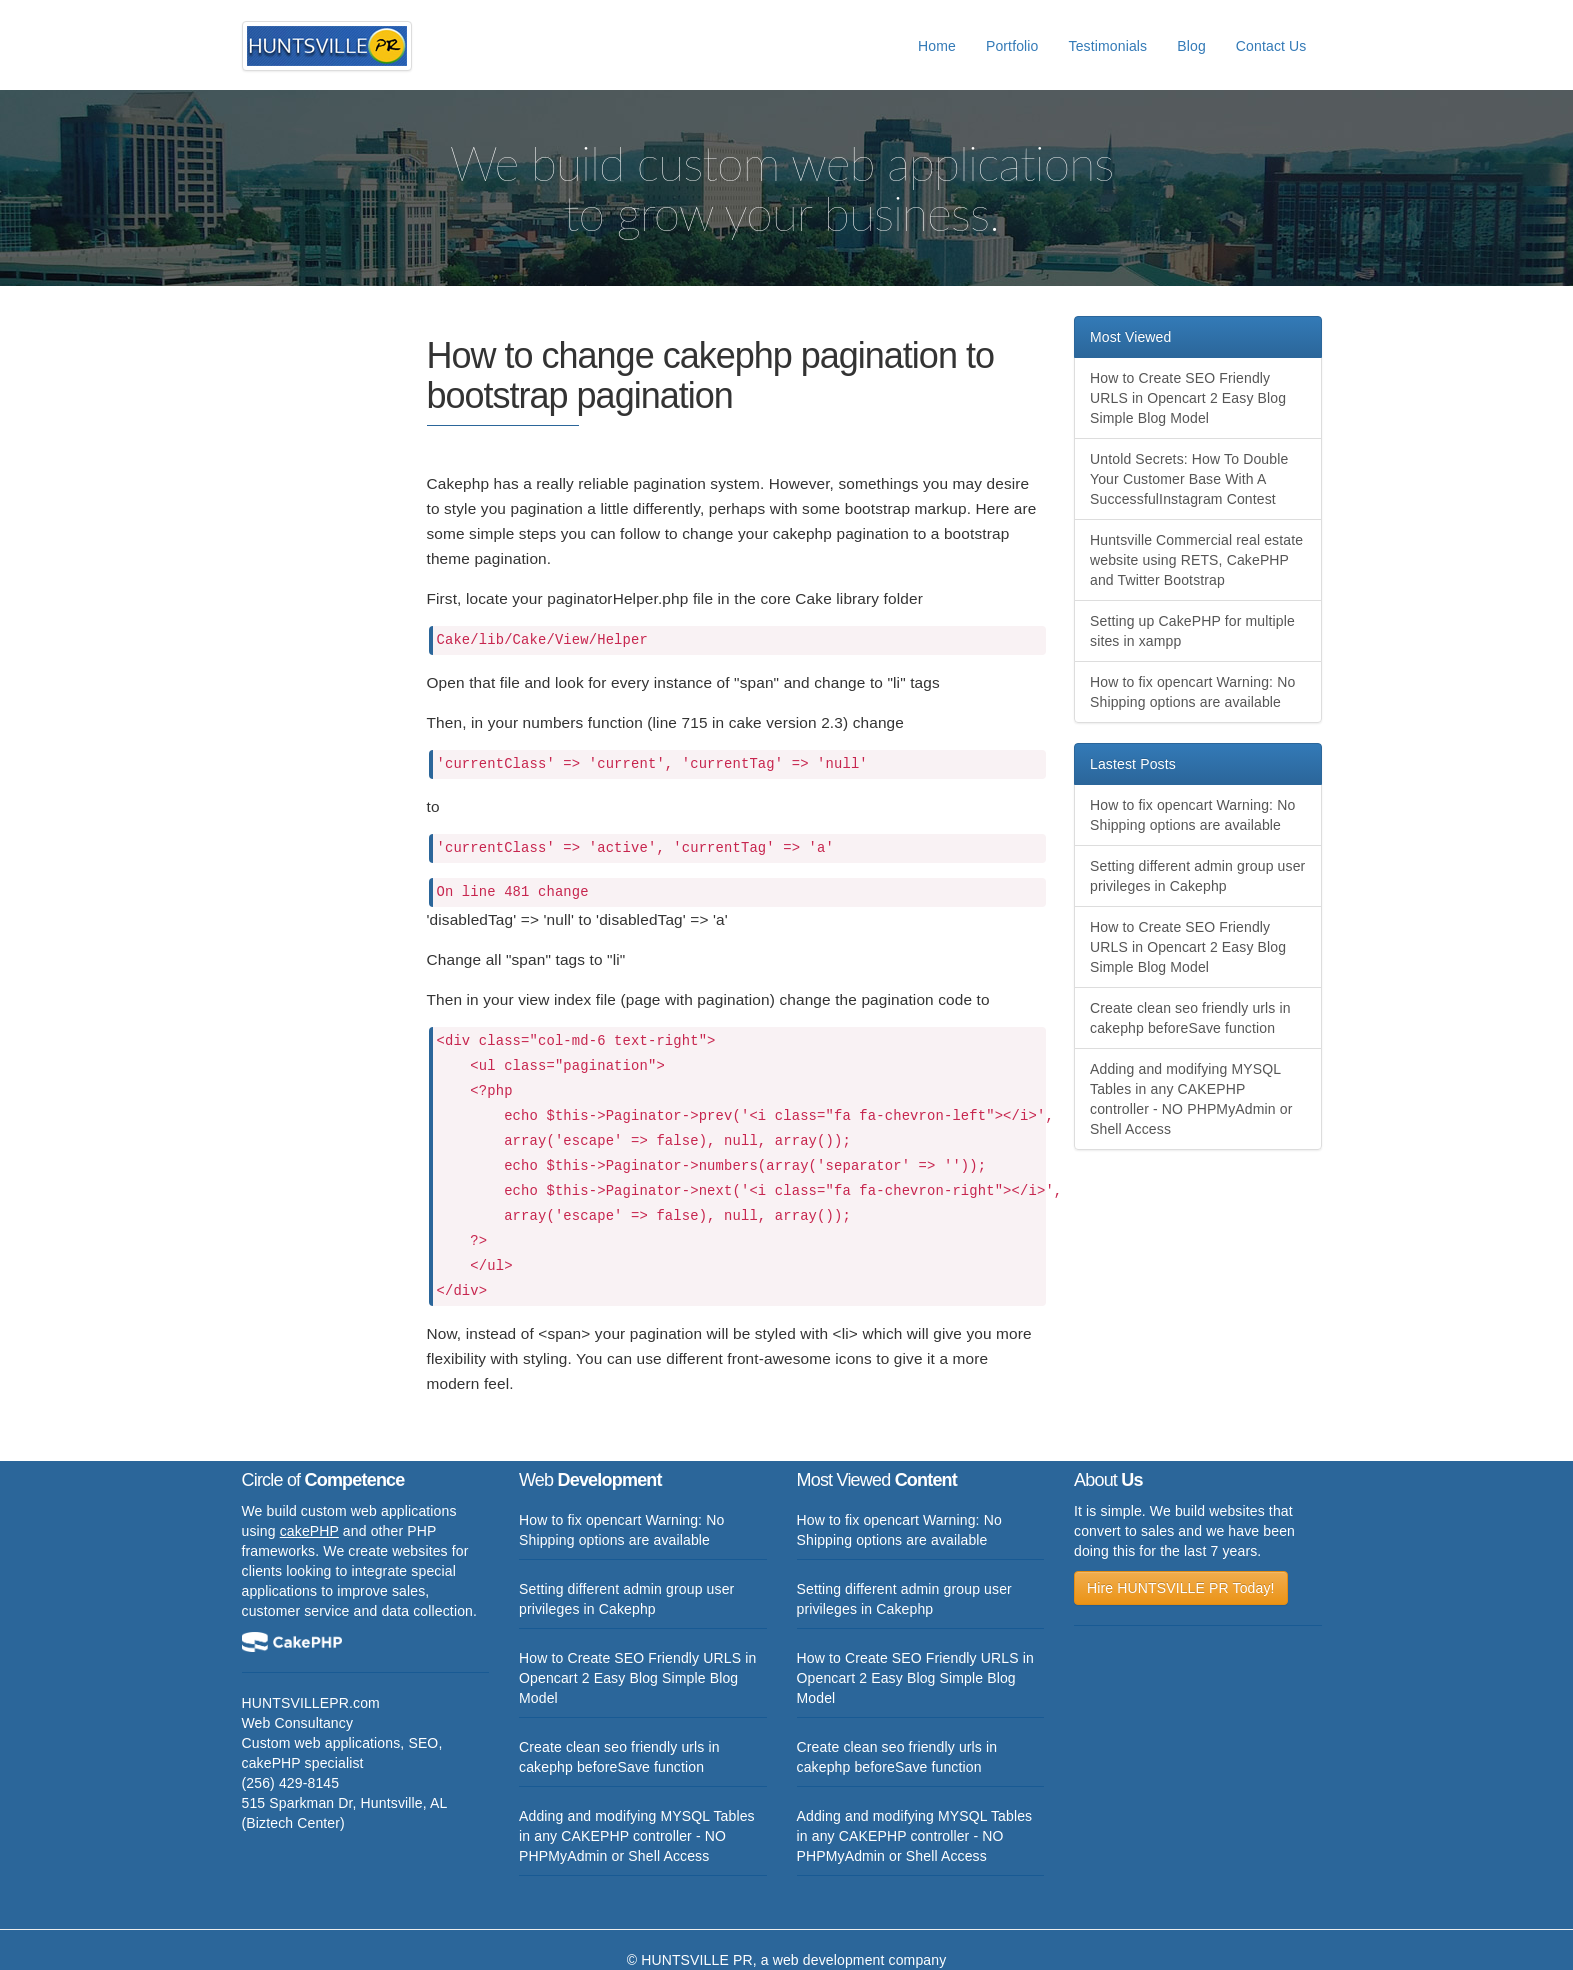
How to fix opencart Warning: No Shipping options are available (1192, 692)
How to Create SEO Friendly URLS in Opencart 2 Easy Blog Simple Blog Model (1188, 398)
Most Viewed (1130, 337)
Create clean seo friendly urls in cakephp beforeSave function (1190, 1018)
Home (937, 46)
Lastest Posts (1133, 764)
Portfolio (1012, 46)
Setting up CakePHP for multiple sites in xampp (1192, 631)
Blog (1191, 46)
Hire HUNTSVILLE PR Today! (1181, 1588)
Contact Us (1271, 46)
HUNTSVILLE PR (697, 1960)
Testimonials (1108, 46)
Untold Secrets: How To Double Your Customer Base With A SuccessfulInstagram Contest (1189, 479)
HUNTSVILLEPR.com (311, 1703)
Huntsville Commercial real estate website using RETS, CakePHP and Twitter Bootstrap (1196, 560)
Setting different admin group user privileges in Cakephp (1197, 876)
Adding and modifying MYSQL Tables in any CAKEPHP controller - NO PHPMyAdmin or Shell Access (1191, 1099)
